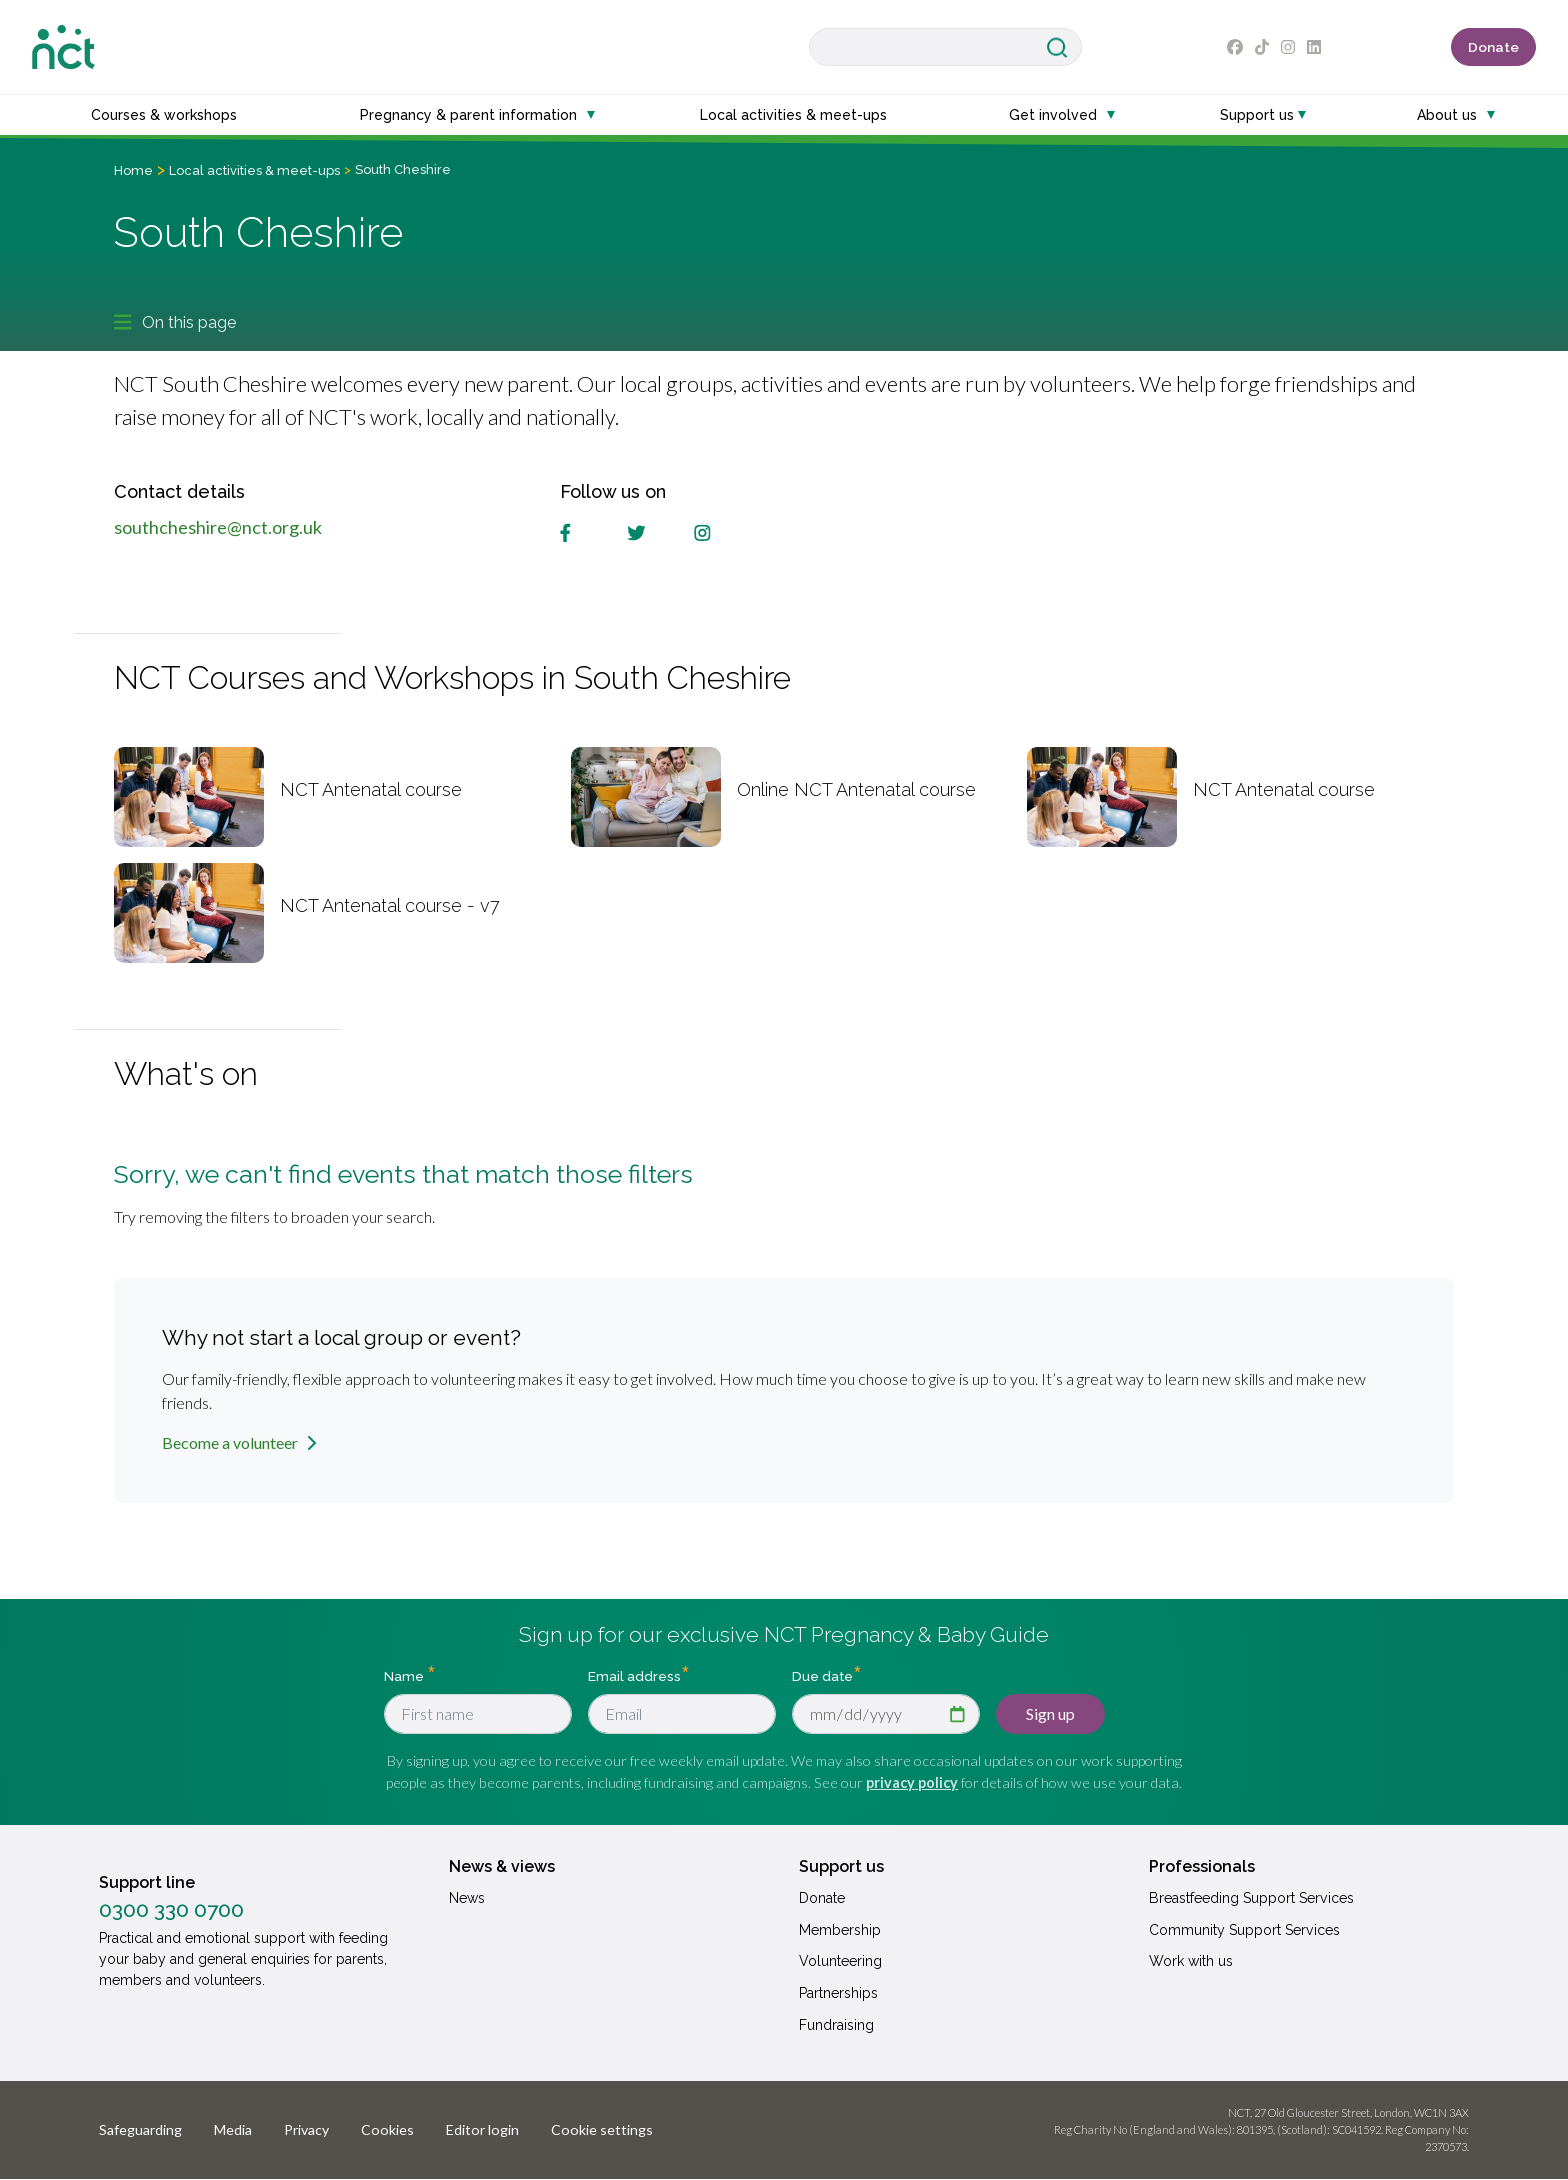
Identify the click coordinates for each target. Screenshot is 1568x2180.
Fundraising (836, 2025)
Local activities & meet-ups (254, 170)
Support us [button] (1257, 115)
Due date (822, 1676)
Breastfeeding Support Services (1251, 1898)
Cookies (387, 2129)
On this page (175, 322)
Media (233, 2129)
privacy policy (912, 1782)
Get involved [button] (1053, 115)
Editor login (482, 2129)
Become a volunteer (230, 1442)
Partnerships (838, 1993)
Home (133, 170)
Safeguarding (140, 2129)
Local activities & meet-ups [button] (793, 115)
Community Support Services (1244, 1930)
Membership (840, 1930)
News (467, 1898)
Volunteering (840, 1961)
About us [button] (1447, 115)
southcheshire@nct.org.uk (218, 527)
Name (405, 1676)
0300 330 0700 (171, 1910)
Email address (634, 1676)
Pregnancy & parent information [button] (468, 115)
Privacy (306, 2129)
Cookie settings (602, 2129)
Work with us (1191, 1961)
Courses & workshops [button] (164, 115)
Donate (1493, 47)
